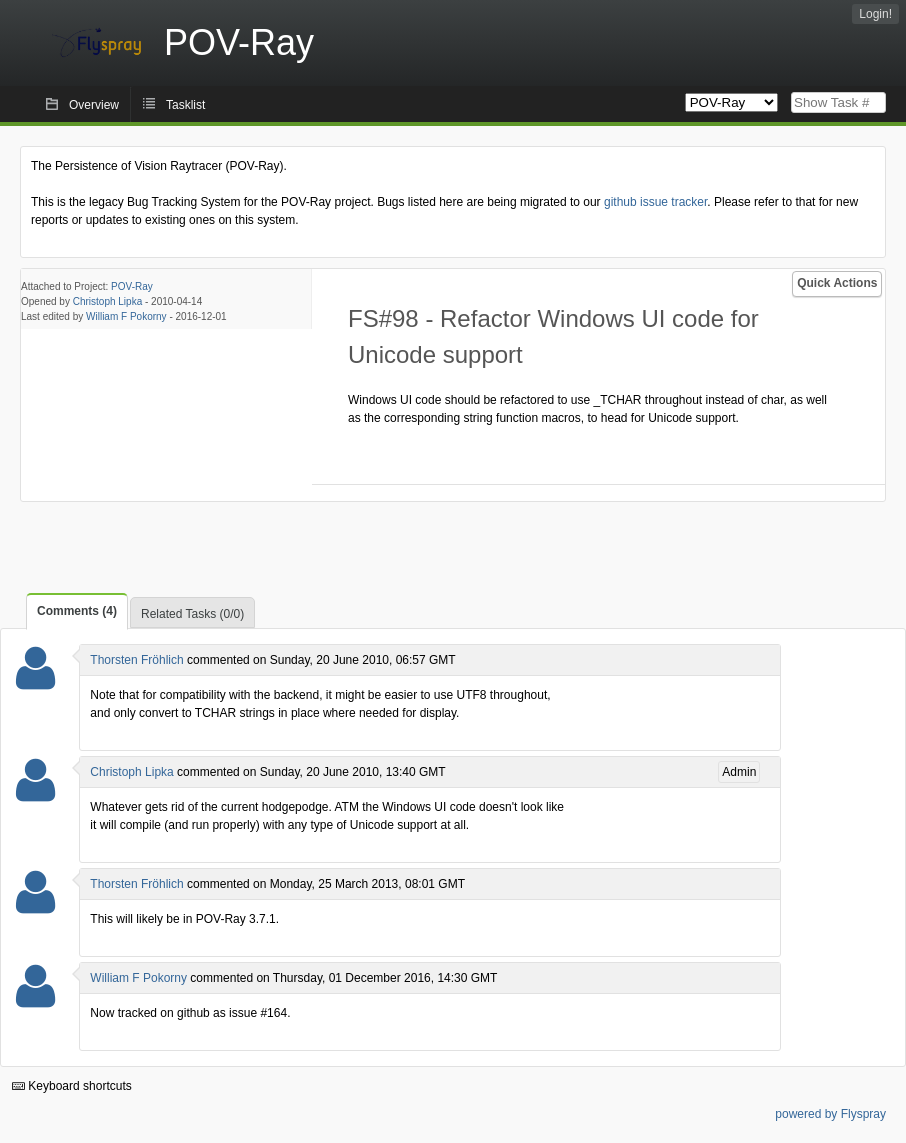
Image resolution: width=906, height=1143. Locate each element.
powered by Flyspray (830, 1114)
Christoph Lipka (107, 301)
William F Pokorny (126, 316)
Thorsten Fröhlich (136, 660)
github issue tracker (655, 202)
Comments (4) (77, 611)
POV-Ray (132, 286)
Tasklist (185, 105)
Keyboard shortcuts (72, 1086)
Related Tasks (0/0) (192, 614)
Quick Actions (837, 283)
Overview (94, 105)
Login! (875, 14)
